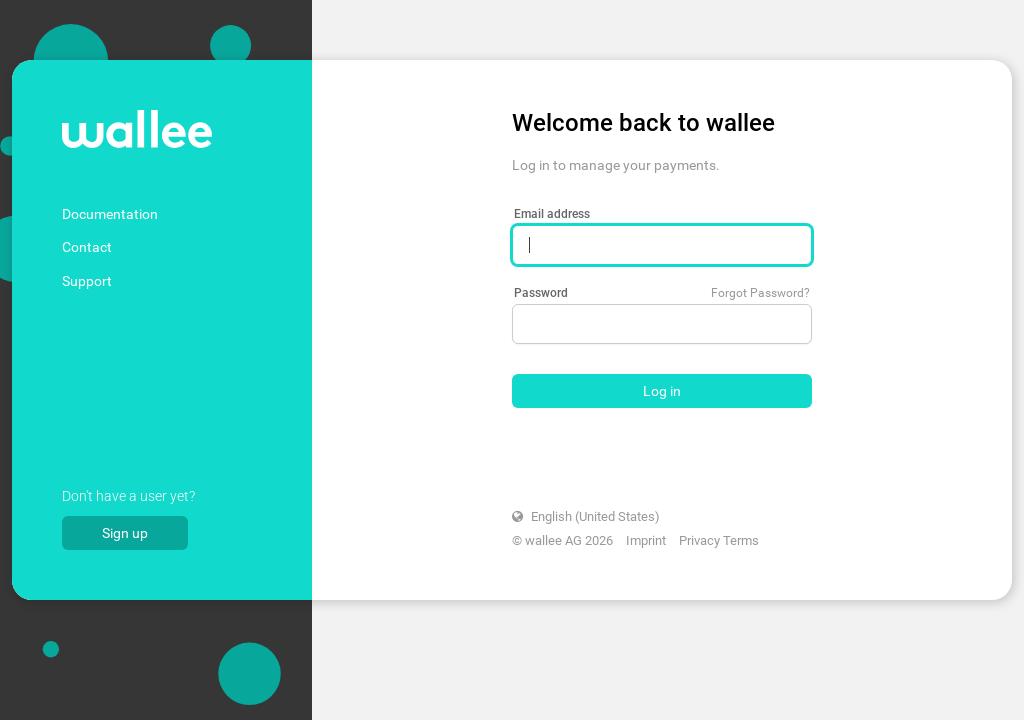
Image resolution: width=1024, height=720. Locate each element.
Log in (662, 391)
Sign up (125, 533)
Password (541, 293)
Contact (87, 247)
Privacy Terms (719, 540)
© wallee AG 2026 (562, 540)
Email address (552, 214)
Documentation (110, 214)
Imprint (646, 540)
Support (87, 281)
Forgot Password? (760, 293)
